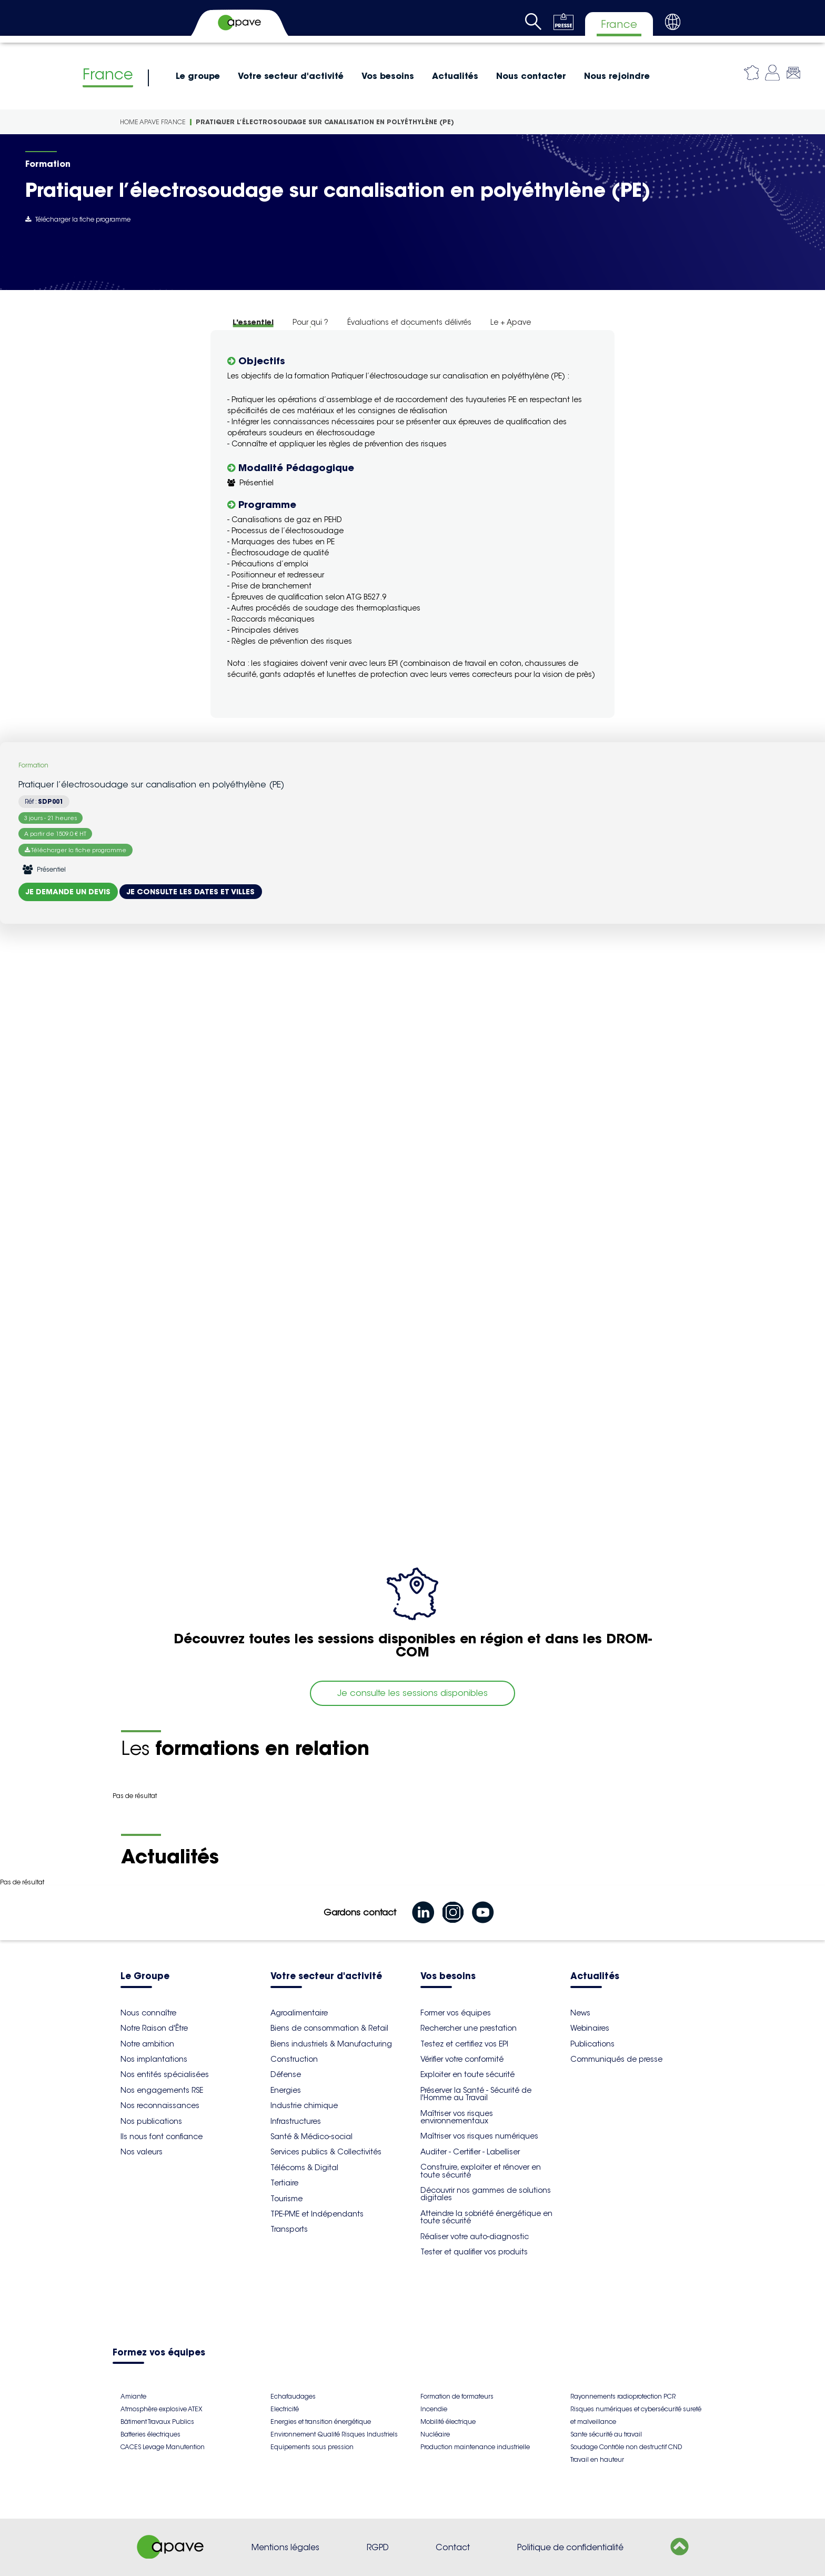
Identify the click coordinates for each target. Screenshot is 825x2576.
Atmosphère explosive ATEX (161, 2409)
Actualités (455, 76)
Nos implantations (153, 2059)
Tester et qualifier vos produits (474, 2252)
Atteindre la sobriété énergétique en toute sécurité (486, 2217)
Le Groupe (144, 1977)
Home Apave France (153, 122)
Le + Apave (510, 322)
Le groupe (198, 76)
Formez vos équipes (159, 2353)
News (580, 2013)
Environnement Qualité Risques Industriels (334, 2434)
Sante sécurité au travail (606, 2434)
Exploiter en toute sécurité (467, 2074)
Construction (294, 2059)
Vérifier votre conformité (462, 2059)
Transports (289, 2229)
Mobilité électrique (448, 2421)
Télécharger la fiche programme (77, 219)
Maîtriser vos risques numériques (479, 2136)
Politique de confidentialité (570, 2547)
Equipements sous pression (312, 2447)
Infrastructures (295, 2121)
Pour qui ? (310, 322)
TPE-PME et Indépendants (317, 2214)
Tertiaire (284, 2183)
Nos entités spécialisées (164, 2074)
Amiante (133, 2396)
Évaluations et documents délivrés (409, 322)
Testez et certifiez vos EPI (464, 2044)
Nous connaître (148, 2013)
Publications (592, 2044)
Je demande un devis (68, 891)
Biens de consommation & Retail (329, 2028)
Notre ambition (147, 2044)
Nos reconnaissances (159, 2105)
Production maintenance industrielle (475, 2447)
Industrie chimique (304, 2105)
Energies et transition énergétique (320, 2421)
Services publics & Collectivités (325, 2151)
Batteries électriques (150, 2434)
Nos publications (151, 2121)
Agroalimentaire (299, 2013)
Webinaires (589, 2028)
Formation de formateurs (457, 2396)
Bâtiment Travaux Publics (157, 2421)
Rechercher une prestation (468, 2028)
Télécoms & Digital (304, 2167)
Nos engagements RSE (161, 2090)
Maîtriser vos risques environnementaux (456, 2117)
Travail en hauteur (597, 2459)
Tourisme (286, 2198)
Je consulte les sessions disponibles (412, 1693)
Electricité (284, 2409)
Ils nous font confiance (161, 2136)
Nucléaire (435, 2434)
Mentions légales (285, 2547)
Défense (285, 2074)
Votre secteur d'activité (291, 76)
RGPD (378, 2547)
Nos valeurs (141, 2151)
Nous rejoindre (617, 76)
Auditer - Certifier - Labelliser (470, 2151)
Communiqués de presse (616, 2059)
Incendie (433, 2409)
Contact (453, 2547)
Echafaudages (293, 2396)
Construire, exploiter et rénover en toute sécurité (480, 2170)
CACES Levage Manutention (162, 2447)
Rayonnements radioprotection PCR (623, 2396)
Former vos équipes (455, 2013)
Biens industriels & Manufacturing (331, 2044)
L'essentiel (253, 322)
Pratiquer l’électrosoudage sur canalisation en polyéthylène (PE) (325, 122)
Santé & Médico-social (311, 2136)
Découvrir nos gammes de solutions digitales (485, 2193)
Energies (285, 2090)
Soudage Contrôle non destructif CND (626, 2447)
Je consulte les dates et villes (191, 891)
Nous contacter (531, 76)
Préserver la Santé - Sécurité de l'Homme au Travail (475, 2093)
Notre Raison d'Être (154, 2028)
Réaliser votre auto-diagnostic (474, 2236)
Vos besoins (387, 76)
